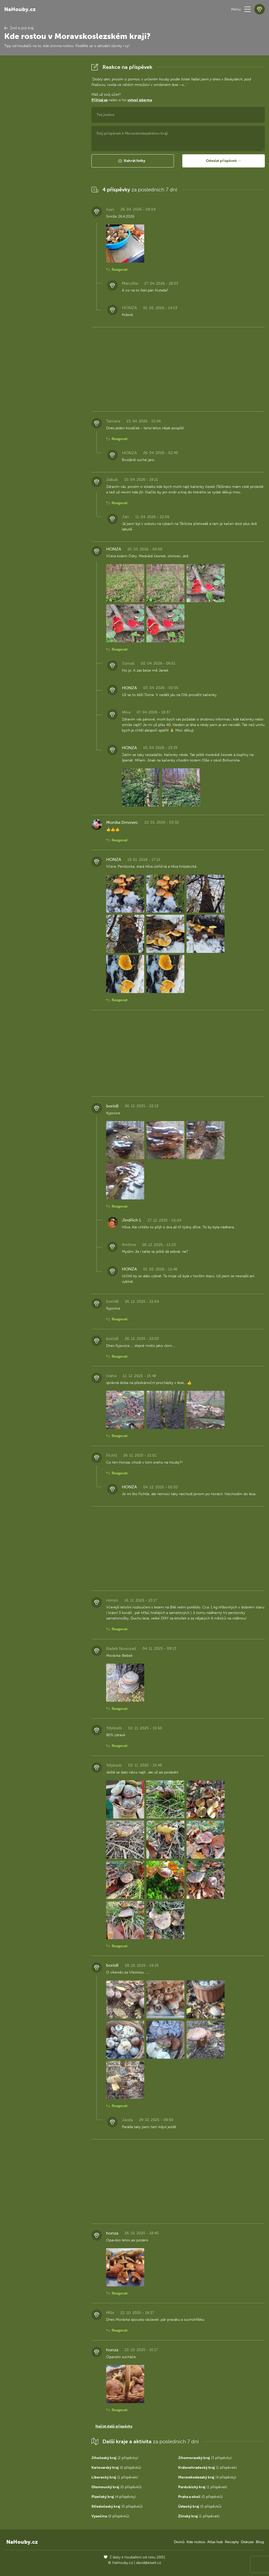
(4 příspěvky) (207, 2477)
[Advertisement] (43, 140)
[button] (247, 9)
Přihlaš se (99, 100)
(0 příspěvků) (116, 2467)
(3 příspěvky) (205, 2458)
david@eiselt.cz (148, 2562)
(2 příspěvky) (114, 2458)
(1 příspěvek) (207, 2467)
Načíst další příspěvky (113, 2426)
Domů (179, 2542)
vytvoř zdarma (139, 100)
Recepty (232, 2542)
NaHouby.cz (20, 9)
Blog (260, 2542)
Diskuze (247, 2542)
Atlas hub (215, 2542)
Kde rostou (196, 2542)
